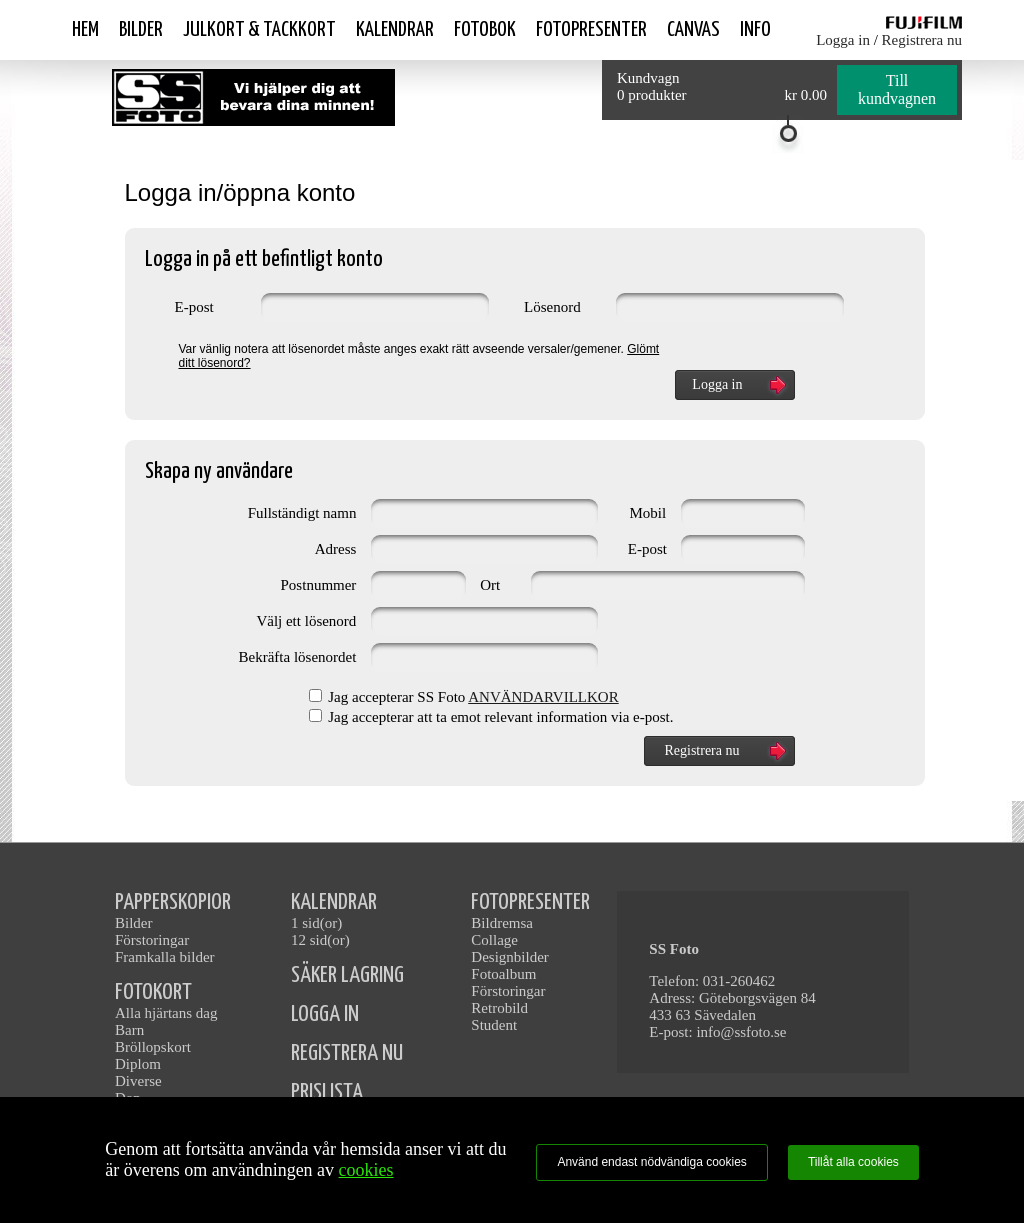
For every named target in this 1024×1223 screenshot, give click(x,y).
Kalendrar (395, 30)
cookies (366, 1170)
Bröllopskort (153, 1047)
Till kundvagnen (897, 89)
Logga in (843, 40)
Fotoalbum (503, 974)
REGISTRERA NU (347, 1053)
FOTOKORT (153, 992)
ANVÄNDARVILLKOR (543, 697)
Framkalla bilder (165, 957)
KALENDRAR (334, 902)
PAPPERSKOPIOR (173, 902)
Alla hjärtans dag (166, 1013)
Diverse (138, 1081)
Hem (85, 30)
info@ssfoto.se (741, 1032)
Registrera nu (922, 40)
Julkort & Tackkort (259, 30)
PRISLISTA (327, 1092)
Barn (129, 1030)
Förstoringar (152, 940)
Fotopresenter (591, 30)
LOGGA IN (325, 1014)
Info (755, 30)
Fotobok (485, 30)
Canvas (693, 30)
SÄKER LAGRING (347, 975)
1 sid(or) (316, 923)
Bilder (141, 30)
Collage (494, 940)
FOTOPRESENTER (530, 902)
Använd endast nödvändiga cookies (651, 1162)
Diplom (138, 1064)
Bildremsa (502, 923)
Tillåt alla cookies (853, 1162)
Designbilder (509, 957)
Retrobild (499, 1008)
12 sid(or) (320, 940)
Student (494, 1025)
